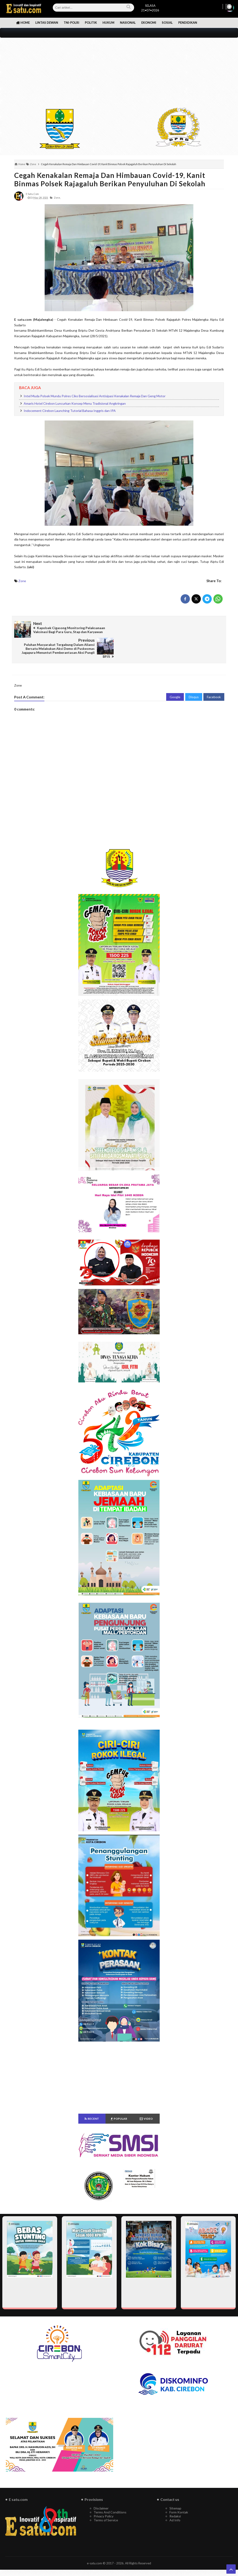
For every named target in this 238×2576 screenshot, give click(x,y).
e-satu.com (94, 2546)
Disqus (194, 680)
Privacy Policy (103, 2499)
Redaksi (175, 2499)
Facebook (214, 680)
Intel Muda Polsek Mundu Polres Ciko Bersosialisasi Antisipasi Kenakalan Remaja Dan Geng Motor (94, 396)
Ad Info (174, 2503)
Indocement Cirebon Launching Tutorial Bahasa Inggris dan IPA (70, 411)
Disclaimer (101, 2491)
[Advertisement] (119, 70)
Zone (22, 581)
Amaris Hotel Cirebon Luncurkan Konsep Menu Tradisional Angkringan (75, 403)
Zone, (57, 197)
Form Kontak (178, 2495)
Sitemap (175, 2491)
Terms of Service (106, 2503)
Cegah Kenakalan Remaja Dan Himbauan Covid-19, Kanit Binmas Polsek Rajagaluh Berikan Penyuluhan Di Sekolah (109, 179)
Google (175, 680)
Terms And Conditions (110, 2495)
